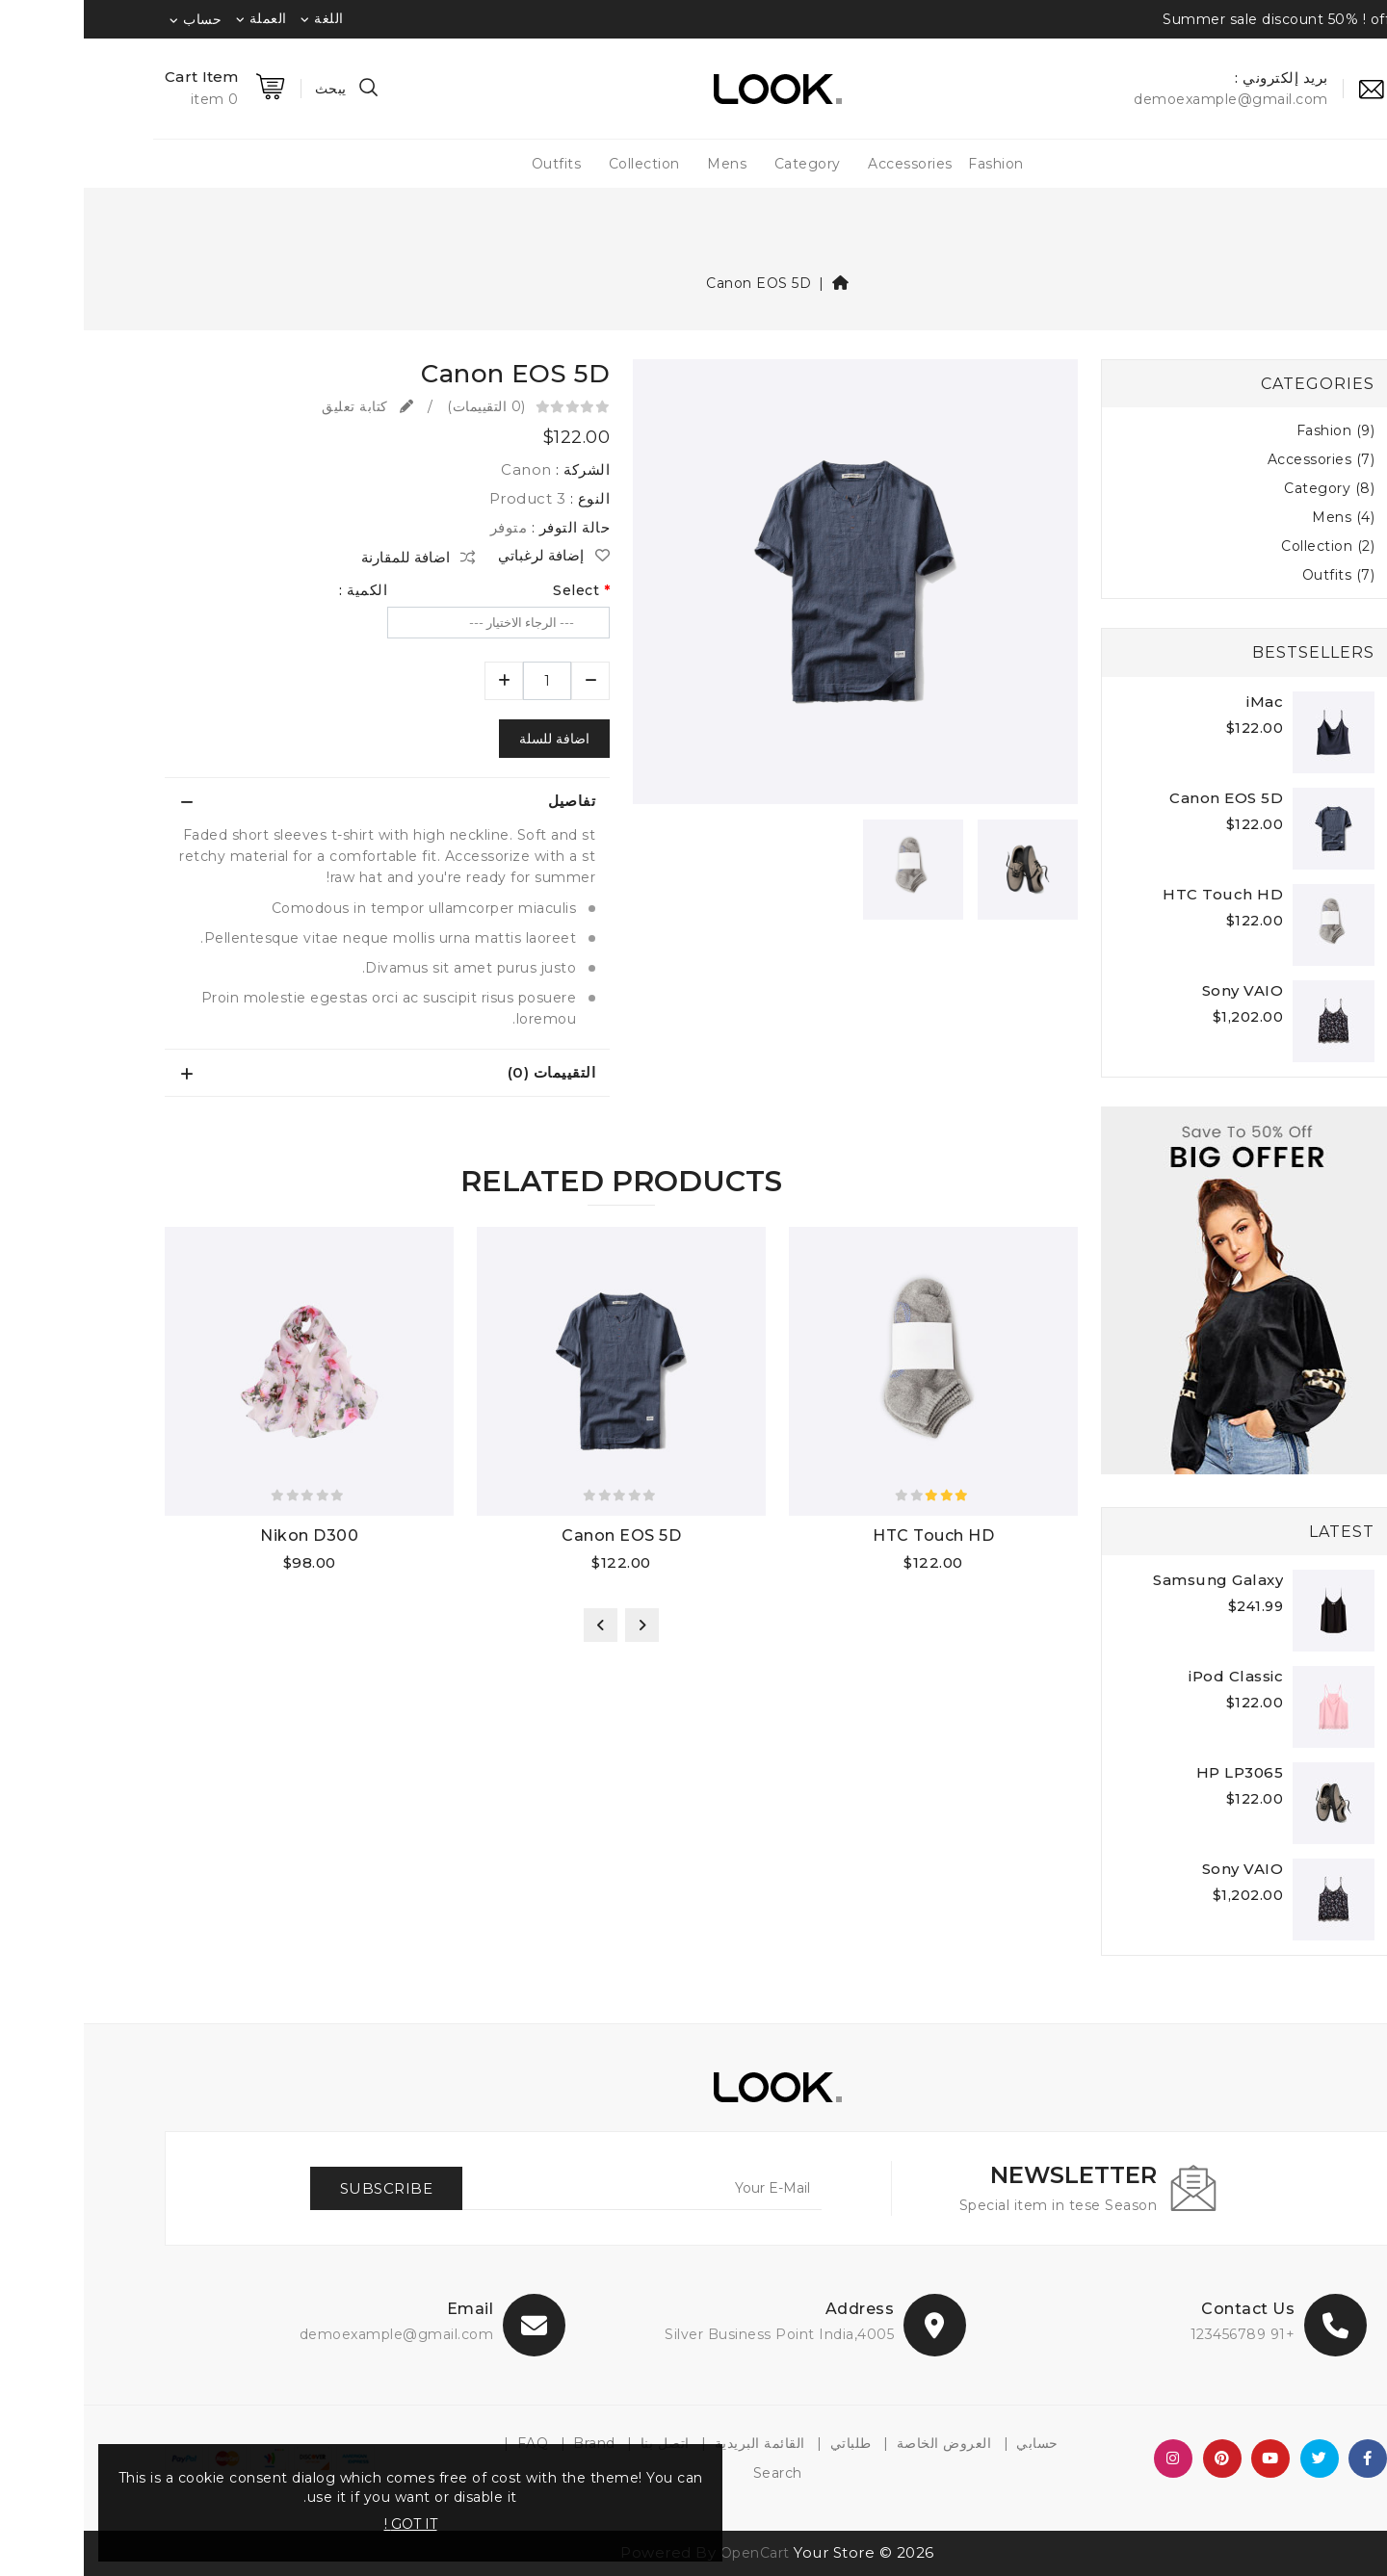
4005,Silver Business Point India (695, 2334)
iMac (1181, 701)
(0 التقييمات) (402, 406)
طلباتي (767, 2443)
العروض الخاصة (860, 2443)
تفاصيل (487, 801)
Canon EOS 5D (674, 283)
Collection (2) (1244, 546)
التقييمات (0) (468, 1072)
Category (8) (1245, 488)
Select (492, 590)
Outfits (473, 163)
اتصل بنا (581, 2443)
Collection (560, 163)
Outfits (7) (1255, 575)
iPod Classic (1152, 1676)
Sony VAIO (1159, 990)
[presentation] (558, 1625)
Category (724, 163)
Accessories (826, 163)
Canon (442, 469)
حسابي (953, 2443)
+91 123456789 (1159, 2334)
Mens (643, 163)
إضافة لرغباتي (470, 555)
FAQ (449, 2443)
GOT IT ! (327, 2524)
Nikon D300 (225, 1535)
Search (694, 2473)
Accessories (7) (1238, 459)
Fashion (912, 163)
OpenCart (671, 2553)
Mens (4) (1259, 517)
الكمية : (279, 590)
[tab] (303, 801)
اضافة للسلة (470, 738)
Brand (510, 2443)
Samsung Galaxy (1134, 1580)
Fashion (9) (1252, 430)
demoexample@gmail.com (313, 2334)
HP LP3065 (1156, 1772)
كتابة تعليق (284, 406)
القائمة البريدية (676, 2443)
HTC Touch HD (1139, 894)
